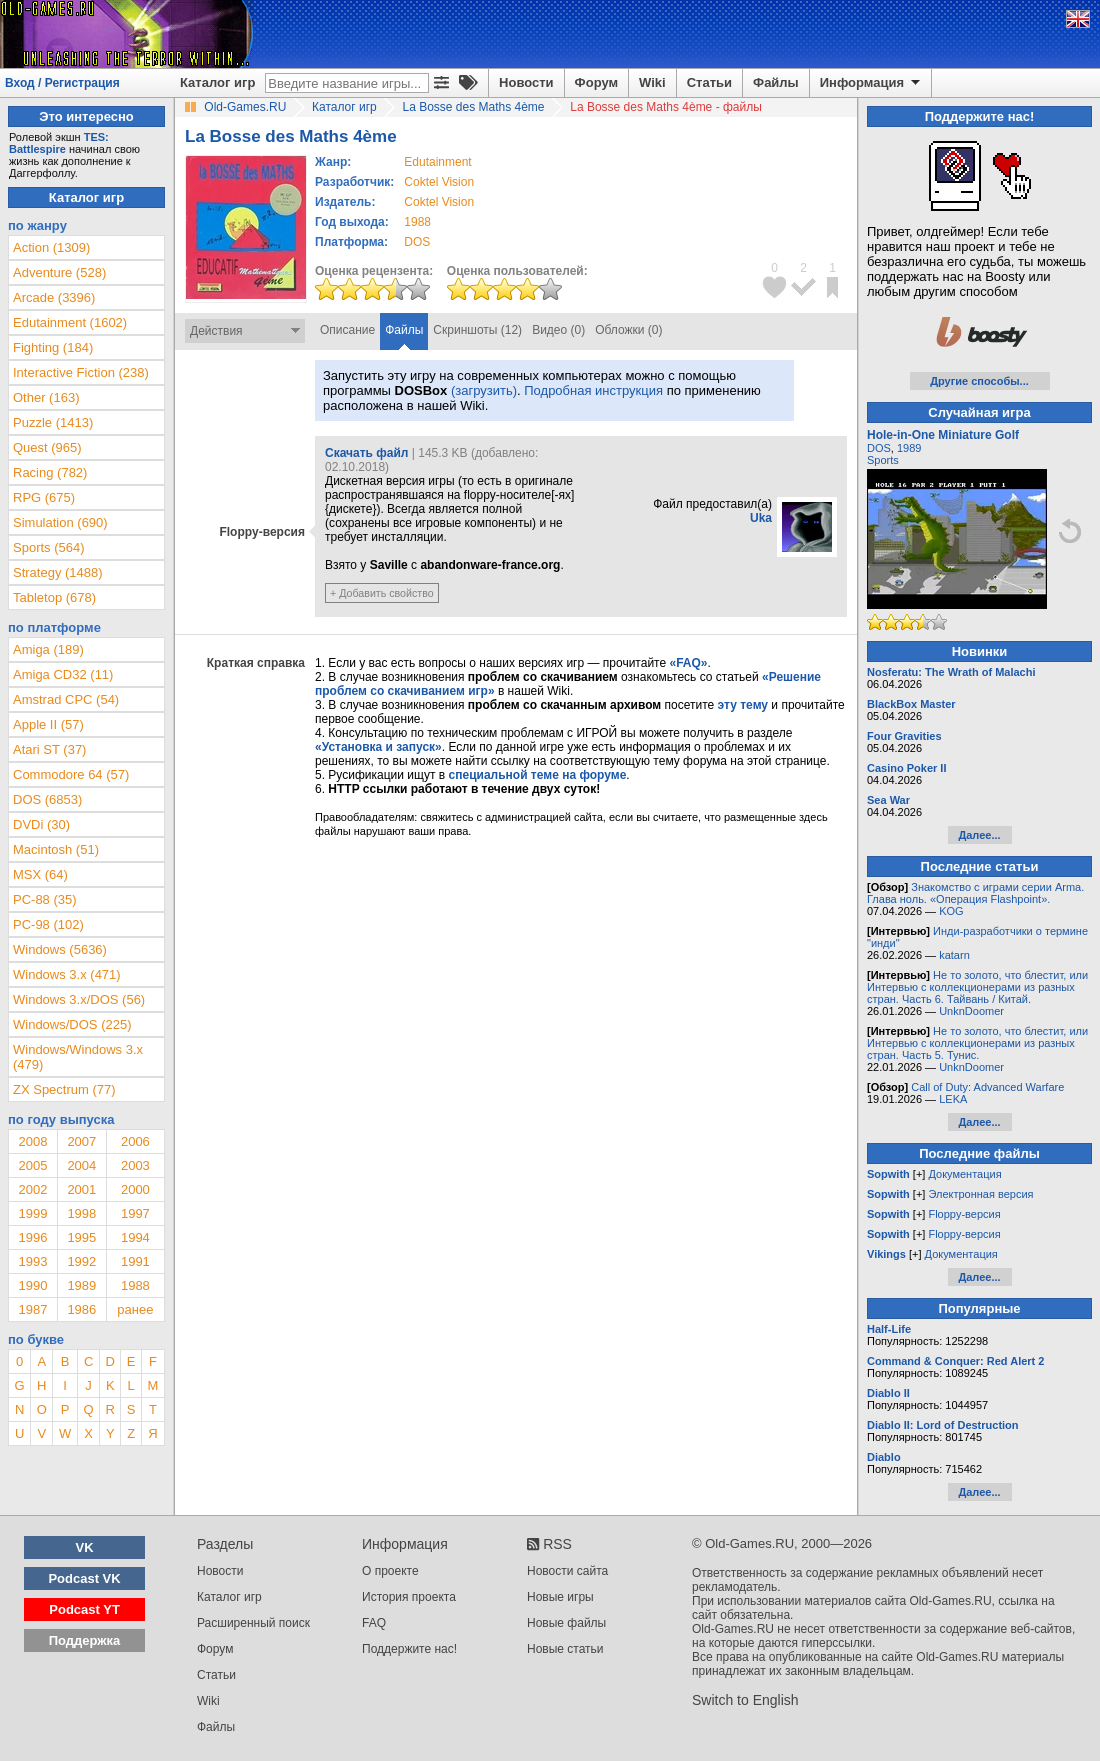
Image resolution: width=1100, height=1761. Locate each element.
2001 (81, 1189)
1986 (81, 1309)
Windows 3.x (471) (67, 974)
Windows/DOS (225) (72, 1024)
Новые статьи (565, 1649)
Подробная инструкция (593, 390)
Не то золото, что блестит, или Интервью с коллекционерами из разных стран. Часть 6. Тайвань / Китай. (977, 987)
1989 (81, 1285)
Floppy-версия (964, 1214)
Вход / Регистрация (62, 83)
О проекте (390, 1571)
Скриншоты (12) (477, 330)
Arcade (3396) (54, 297)
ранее (135, 1309)
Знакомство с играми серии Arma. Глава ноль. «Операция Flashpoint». (975, 893)
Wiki (652, 82)
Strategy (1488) (58, 572)
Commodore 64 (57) (71, 774)
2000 (135, 1189)
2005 (32, 1165)
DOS (879, 448)
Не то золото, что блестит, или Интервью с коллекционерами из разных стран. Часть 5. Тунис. (977, 1043)
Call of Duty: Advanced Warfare (987, 1087)
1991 (135, 1261)
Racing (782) (50, 472)
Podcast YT (84, 1609)
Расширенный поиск (253, 1623)
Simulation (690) (60, 522)
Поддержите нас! (409, 1649)
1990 (32, 1285)
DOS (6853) (47, 799)
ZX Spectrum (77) (64, 1089)
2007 (81, 1141)
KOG (951, 911)
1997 (135, 1213)
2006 (135, 1141)
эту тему (743, 705)
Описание (347, 330)
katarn (954, 955)
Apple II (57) (48, 724)
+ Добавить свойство (382, 593)
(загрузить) (484, 390)
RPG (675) (44, 497)
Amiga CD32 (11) (63, 674)
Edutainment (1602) (70, 322)
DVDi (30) (41, 824)
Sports (883, 460)
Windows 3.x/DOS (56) (79, 999)
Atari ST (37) (49, 749)
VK (85, 1547)
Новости (526, 82)
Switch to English (745, 1700)
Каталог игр (217, 82)
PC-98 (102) (48, 924)
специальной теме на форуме (538, 775)
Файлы (776, 82)
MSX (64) (40, 874)
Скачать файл (366, 453)
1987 (32, 1309)
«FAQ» (688, 663)
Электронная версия (980, 1194)
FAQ (374, 1623)
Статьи (709, 82)
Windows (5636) (60, 949)
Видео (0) (558, 330)
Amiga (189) (48, 649)
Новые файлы (566, 1623)
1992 (81, 1261)
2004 (81, 1165)
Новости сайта (567, 1571)
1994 (135, 1237)
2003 (135, 1165)
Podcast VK (84, 1578)
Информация (871, 83)
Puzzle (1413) (53, 422)
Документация (964, 1174)
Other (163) (46, 397)
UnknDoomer (971, 1011)
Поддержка (85, 1640)
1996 (32, 1237)
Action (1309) (51, 247)
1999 (32, 1213)
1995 (81, 1237)
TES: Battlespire (59, 143)
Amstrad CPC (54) (66, 699)
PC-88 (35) (45, 899)
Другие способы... (979, 381)
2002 (32, 1189)
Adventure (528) (59, 272)
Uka (761, 518)
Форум (596, 82)
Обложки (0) (628, 330)
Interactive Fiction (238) (81, 372)
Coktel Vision (439, 182)
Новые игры (560, 1597)
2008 (32, 1141)
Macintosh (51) (56, 849)
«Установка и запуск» (378, 747)
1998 (81, 1213)
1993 (32, 1261)
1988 (417, 222)
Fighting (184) (53, 347)
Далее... (979, 835)
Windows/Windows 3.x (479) (78, 1057)
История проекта (409, 1597)
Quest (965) (47, 447)
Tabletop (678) (54, 597)
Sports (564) (49, 547)
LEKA (953, 1099)
